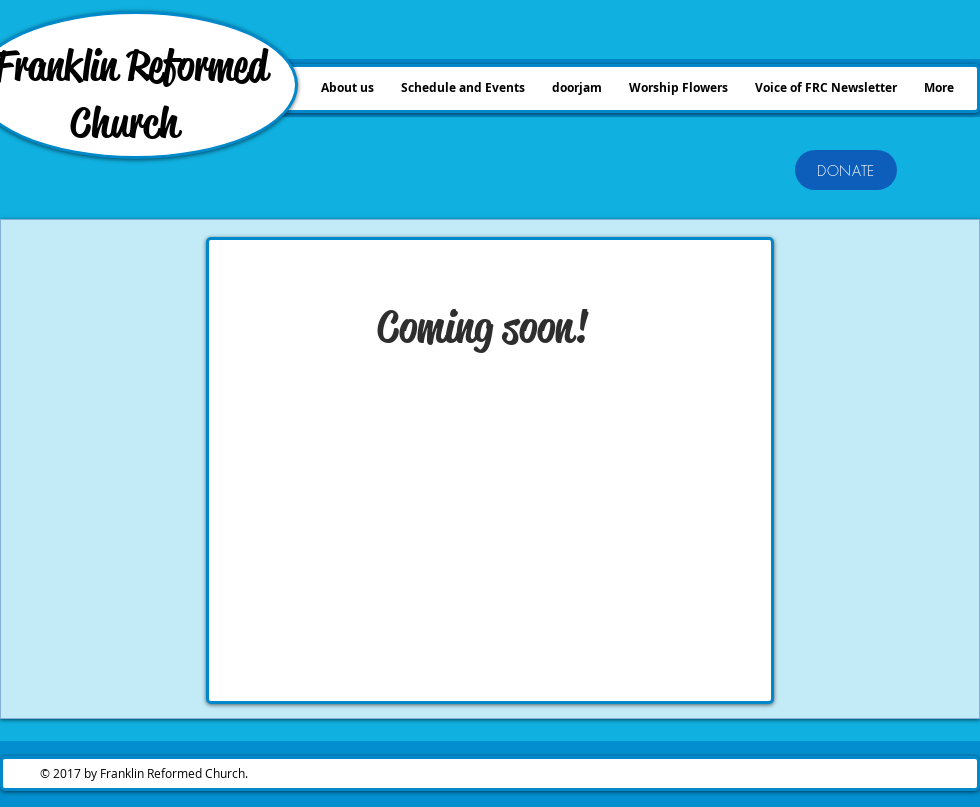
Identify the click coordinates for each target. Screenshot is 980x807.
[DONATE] (846, 170)
